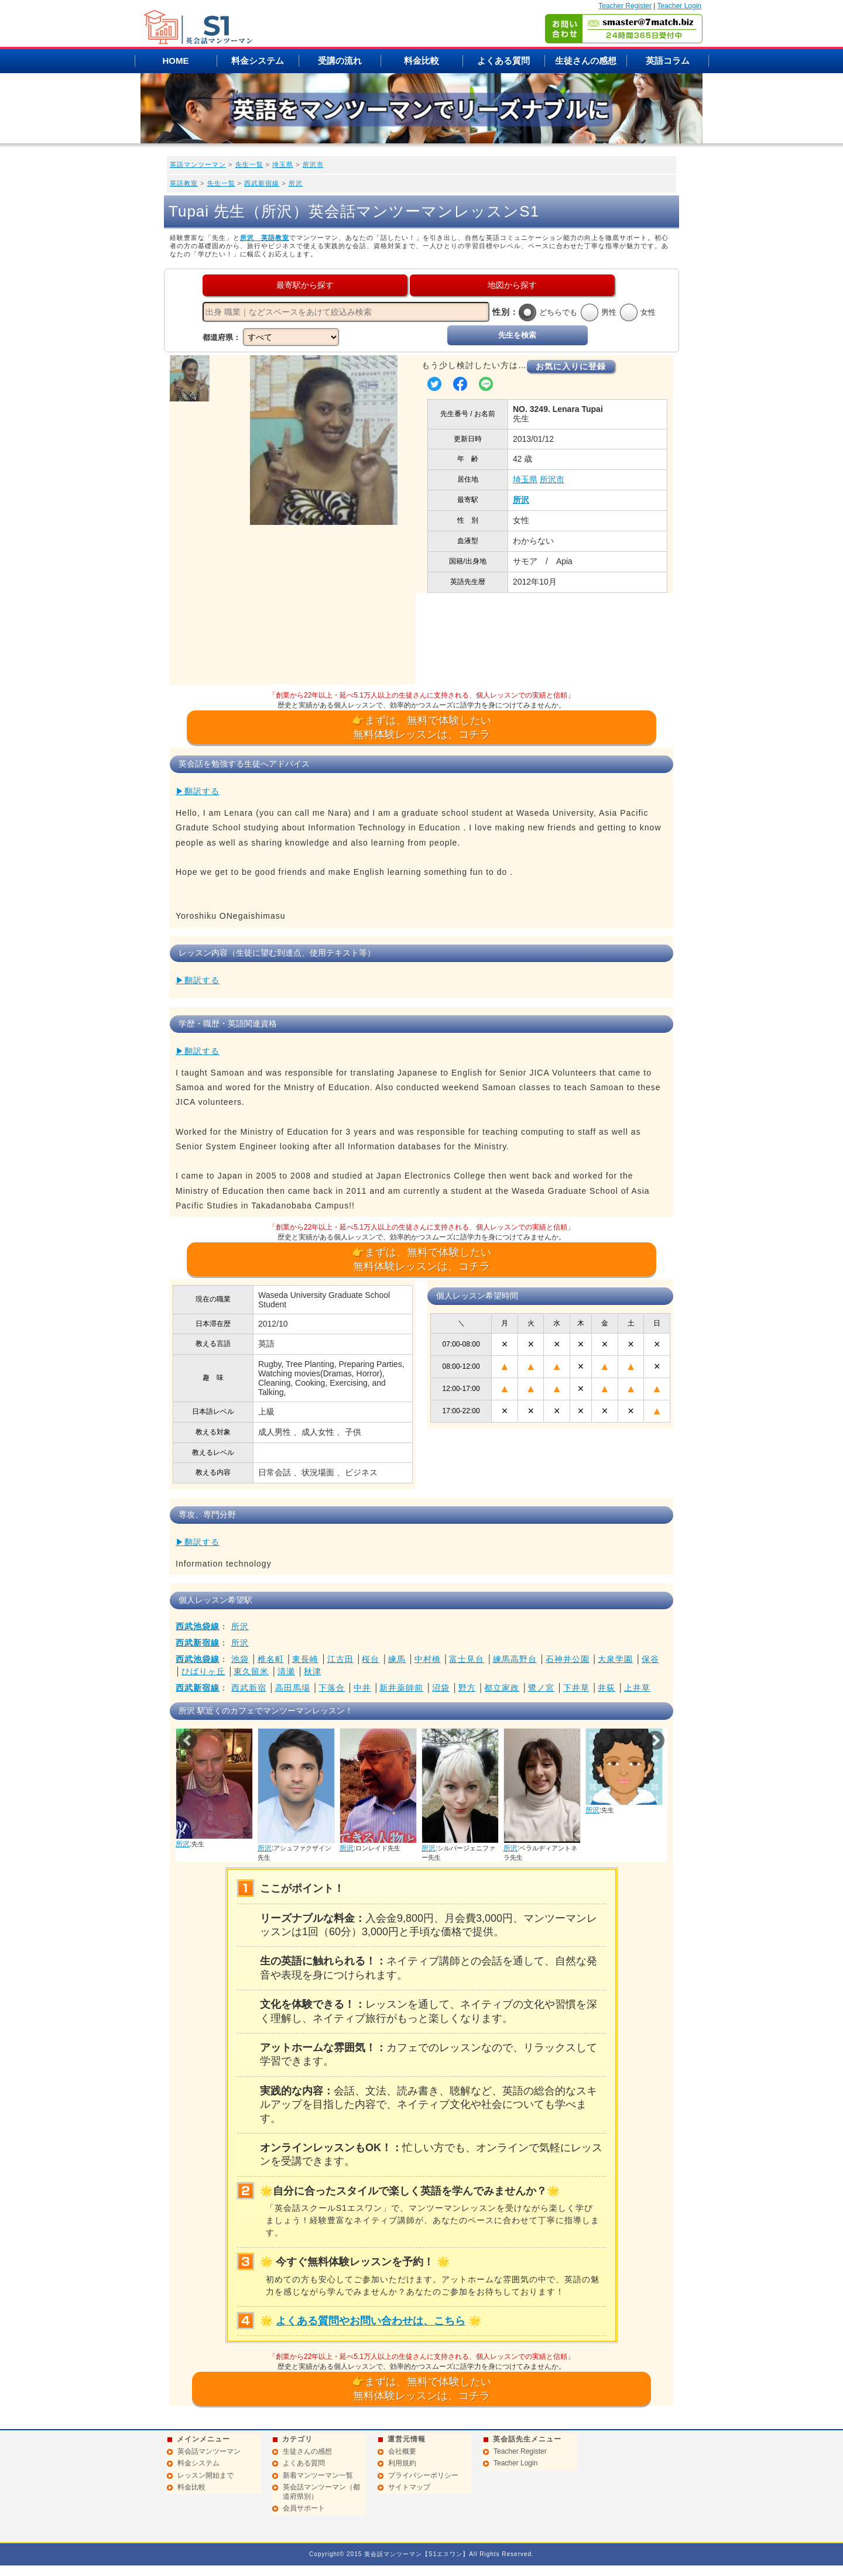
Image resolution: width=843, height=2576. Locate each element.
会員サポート (304, 2508)
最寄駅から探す (305, 285)
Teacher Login (679, 6)
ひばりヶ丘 (203, 1671)
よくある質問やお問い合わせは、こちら (370, 2321)
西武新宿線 (261, 183)
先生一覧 (249, 164)
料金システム (257, 61)
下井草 (576, 1687)
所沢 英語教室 (264, 237)
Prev (188, 1740)
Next (655, 1740)
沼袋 (441, 1687)
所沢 (296, 183)
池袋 (240, 1659)
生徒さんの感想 (585, 61)
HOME (176, 61)
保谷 (650, 1659)
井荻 (606, 1687)
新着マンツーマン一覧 (318, 2475)
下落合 (331, 1687)
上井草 (637, 1687)
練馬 (397, 1659)
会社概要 (402, 2451)
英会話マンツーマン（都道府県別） (321, 2492)
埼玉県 (282, 164)
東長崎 (305, 1659)
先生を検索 (517, 335)
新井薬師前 (401, 1687)
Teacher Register (625, 6)
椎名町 (271, 1659)
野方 (467, 1687)
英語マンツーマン (198, 164)
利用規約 (402, 2463)
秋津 (312, 1671)
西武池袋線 (198, 1626)
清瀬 (286, 1671)
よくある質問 (503, 61)
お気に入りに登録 (571, 366)
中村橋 (427, 1659)
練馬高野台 (515, 1659)
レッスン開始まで (205, 2475)
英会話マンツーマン (209, 2451)
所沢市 (313, 164)
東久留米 (251, 1671)
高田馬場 (292, 1687)
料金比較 (421, 61)
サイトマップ (409, 2487)
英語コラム (668, 61)
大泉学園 (615, 1659)
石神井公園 (568, 1659)
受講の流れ (340, 61)
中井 (362, 1687)
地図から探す (512, 285)
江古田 (340, 1659)
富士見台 (466, 1659)
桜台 (370, 1659)
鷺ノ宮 (541, 1687)
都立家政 (501, 1687)
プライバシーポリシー (423, 2475)
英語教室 (184, 183)
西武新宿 (248, 1687)
